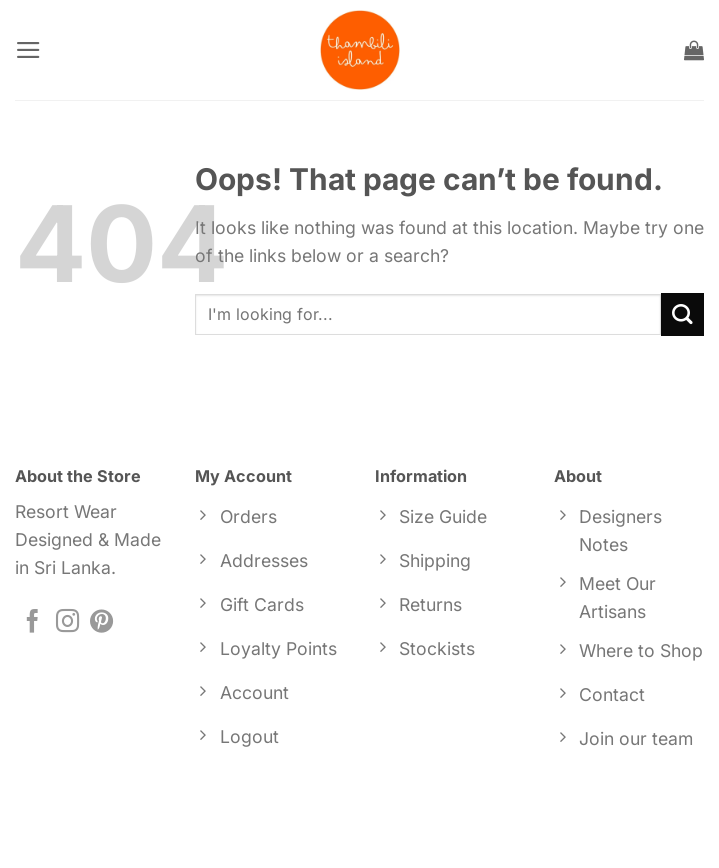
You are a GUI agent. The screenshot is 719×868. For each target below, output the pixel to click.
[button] (28, 50)
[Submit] (682, 314)
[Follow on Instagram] (67, 623)
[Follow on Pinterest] (101, 623)
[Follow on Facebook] (32, 623)
